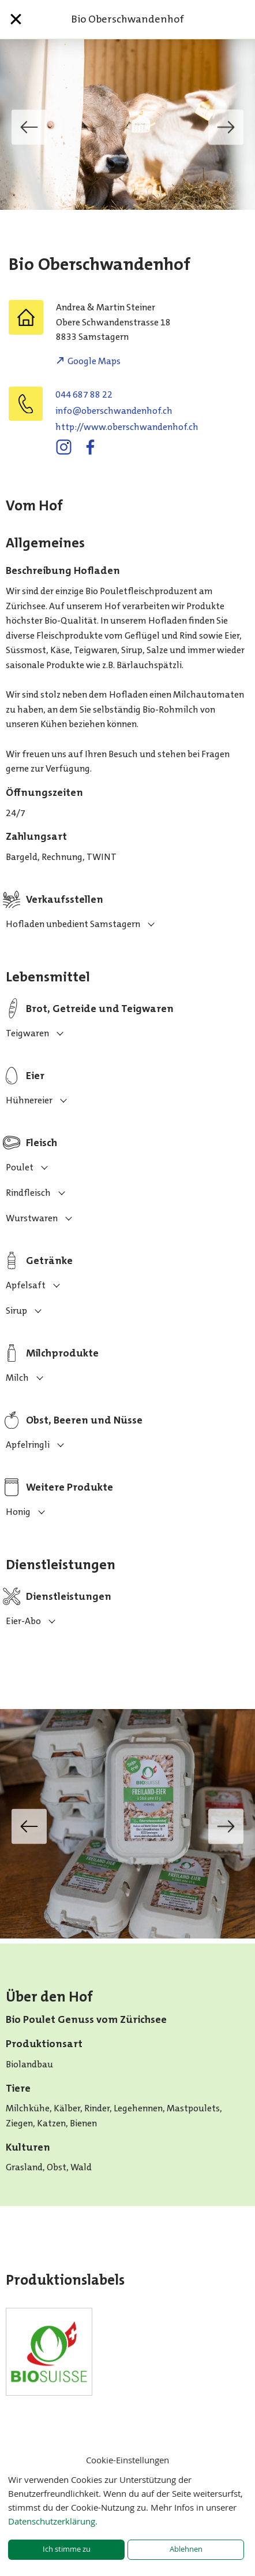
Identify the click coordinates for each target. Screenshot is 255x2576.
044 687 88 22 (83, 394)
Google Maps (94, 361)
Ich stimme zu (67, 2549)
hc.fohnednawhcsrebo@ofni (113, 411)
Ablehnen (186, 2549)
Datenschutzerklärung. (52, 2521)
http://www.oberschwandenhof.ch (126, 427)
